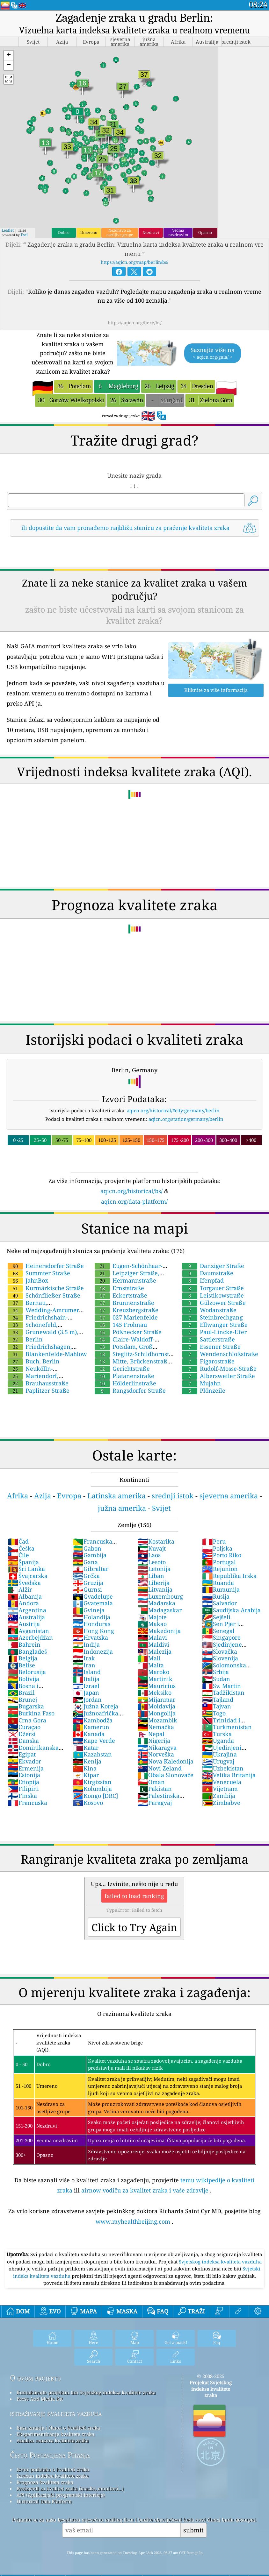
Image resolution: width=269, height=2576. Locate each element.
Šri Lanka (26, 1569)
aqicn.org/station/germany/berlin (186, 1119)
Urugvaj (218, 1761)
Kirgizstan (92, 1782)
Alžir (20, 1589)
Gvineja (89, 1610)
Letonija (154, 1569)
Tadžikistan (223, 1692)
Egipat (22, 1754)
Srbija (215, 1672)
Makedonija (159, 1631)
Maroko (153, 1672)
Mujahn (201, 1383)
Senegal (218, 1631)
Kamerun (91, 1727)
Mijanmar (156, 1699)
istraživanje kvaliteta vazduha (56, 2413)
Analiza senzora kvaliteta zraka (53, 2440)
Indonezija (93, 1651)
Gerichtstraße (122, 1368)
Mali (149, 1658)
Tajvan (216, 1706)
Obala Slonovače (165, 1775)
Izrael (86, 1686)
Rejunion (220, 1569)
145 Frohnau (121, 1324)
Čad (18, 1541)
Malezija (154, 1651)
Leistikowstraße (213, 1295)
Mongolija (156, 1713)
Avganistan (28, 1631)
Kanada (89, 1734)
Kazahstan (92, 1754)
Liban (150, 1576)
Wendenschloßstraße (220, 1354)
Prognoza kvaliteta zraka (45, 2482)
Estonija (24, 1775)
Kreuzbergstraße (126, 1310)
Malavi (152, 1637)
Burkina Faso (31, 1713)
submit (193, 2530)
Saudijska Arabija (231, 1610)
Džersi (22, 1734)
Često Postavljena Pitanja (50, 2455)
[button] (8, 55)
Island (87, 1672)
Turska (217, 1734)
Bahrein (24, 1644)
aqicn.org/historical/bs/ (131, 1191)
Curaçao (24, 1727)
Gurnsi (87, 1589)
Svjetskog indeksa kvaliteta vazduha (220, 2261)
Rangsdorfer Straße (130, 1390)
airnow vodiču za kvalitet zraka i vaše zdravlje (144, 2190)
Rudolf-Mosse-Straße (219, 1368)
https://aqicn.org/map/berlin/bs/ (134, 262)
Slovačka (219, 1651)
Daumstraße (207, 1273)
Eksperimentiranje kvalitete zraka (55, 2434)
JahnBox (28, 1280)
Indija (86, 1644)
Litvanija (154, 1589)
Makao (152, 1624)
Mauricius (156, 1686)
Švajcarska (27, 1576)
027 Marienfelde (126, 1317)
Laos (149, 1555)
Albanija (25, 1596)
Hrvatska (90, 1637)
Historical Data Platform (44, 2501)
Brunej (22, 1699)
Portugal (219, 1562)
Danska (23, 1740)
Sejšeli (216, 1617)
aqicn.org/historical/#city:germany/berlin (173, 1110)
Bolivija (23, 1679)
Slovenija (220, 1658)
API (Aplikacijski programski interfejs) (61, 2495)
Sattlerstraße (208, 1339)
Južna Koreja (95, 1706)
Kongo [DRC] (95, 1795)
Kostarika (155, 1541)
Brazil (21, 1692)
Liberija (153, 1583)
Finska (22, 1795)
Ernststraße (119, 1288)
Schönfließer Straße (44, 1295)
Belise (21, 1665)
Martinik (154, 1679)
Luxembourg (160, 1596)
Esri (24, 234)
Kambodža (93, 1720)
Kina (85, 1768)
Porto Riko (221, 1555)
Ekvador (24, 1761)
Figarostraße (208, 1361)
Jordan (87, 1699)
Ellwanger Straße (215, 1324)
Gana (85, 1562)
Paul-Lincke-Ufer (214, 1332)
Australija (26, 1617)
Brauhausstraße (38, 1383)
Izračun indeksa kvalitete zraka (53, 2476)
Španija (23, 1562)
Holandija (91, 1617)
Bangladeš (27, 1651)
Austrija (24, 1624)
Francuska (27, 1802)
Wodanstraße (209, 1310)
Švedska (24, 1583)
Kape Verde (94, 1740)
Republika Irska (229, 1576)
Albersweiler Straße (218, 1376)
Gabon (87, 1548)
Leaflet (8, 230)
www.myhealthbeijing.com (133, 2221)
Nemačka (155, 1727)
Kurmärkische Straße (46, 1288)
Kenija (87, 1761)
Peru (214, 1541)
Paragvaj (154, 1802)
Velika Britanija (229, 1775)
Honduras (91, 1624)
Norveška (155, 1754)
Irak (84, 1658)
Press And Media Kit (40, 2399)
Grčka (86, 1576)
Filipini (23, 1788)
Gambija (89, 1555)
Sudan (216, 1679)
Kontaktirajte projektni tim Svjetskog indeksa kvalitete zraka (86, 2392)
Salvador (219, 1603)
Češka (21, 1548)
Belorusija (27, 1672)
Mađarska (156, 1603)
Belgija (22, 1658)
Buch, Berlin (34, 1361)
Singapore (221, 1637)
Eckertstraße (121, 1295)
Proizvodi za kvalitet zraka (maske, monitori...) (70, 2488)
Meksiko (154, 1692)
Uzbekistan (223, 1768)
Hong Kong (93, 1631)
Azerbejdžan (30, 1637)
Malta (150, 1665)
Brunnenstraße (124, 1302)
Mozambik (157, 1720)
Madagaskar (159, 1610)
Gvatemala (93, 1603)
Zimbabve (221, 1802)
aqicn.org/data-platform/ (134, 1201)
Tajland (217, 1699)
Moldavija (156, 1706)
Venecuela (221, 1782)
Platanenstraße (124, 1376)
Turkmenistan (227, 1727)
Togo (214, 1713)
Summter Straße (39, 1273)
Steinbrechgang (212, 1317)
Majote (152, 1617)
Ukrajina (219, 1754)
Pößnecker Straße (128, 1332)
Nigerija (153, 1740)
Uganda (218, 1740)
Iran (84, 1665)
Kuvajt (151, 1548)
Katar (85, 1747)
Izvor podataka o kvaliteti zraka (53, 2469)
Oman (151, 1782)
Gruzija (88, 1583)
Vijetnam (220, 1788)
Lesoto (151, 1562)
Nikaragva (157, 1747)
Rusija (215, 1596)
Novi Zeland (159, 1768)
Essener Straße (211, 1346)
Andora (23, 1603)
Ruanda (218, 1583)
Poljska (217, 1548)
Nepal (150, 1734)
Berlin (25, 1339)
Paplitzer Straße (38, 1390)
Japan (86, 1692)
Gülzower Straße (214, 1302)
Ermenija (26, 1768)
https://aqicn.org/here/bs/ (135, 323)
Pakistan (154, 1788)
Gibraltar (90, 1569)
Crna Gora (27, 1720)
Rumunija (221, 1589)
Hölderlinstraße (125, 1383)
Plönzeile (203, 1390)
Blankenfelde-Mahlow (47, 1354)
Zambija (218, 1795)
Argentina (27, 1610)
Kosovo (88, 1802)
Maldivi (153, 1644)
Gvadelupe (93, 1596)
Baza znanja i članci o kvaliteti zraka (58, 2428)
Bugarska (26, 1706)
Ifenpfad (203, 1280)
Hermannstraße (125, 1280)
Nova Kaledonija (165, 1761)
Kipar (86, 1775)
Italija (86, 1679)
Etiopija (23, 1782)
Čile (18, 1555)
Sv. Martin (221, 1686)
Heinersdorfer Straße (46, 1266)
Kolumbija (92, 1788)
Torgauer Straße (213, 1288)
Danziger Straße (213, 1266)
